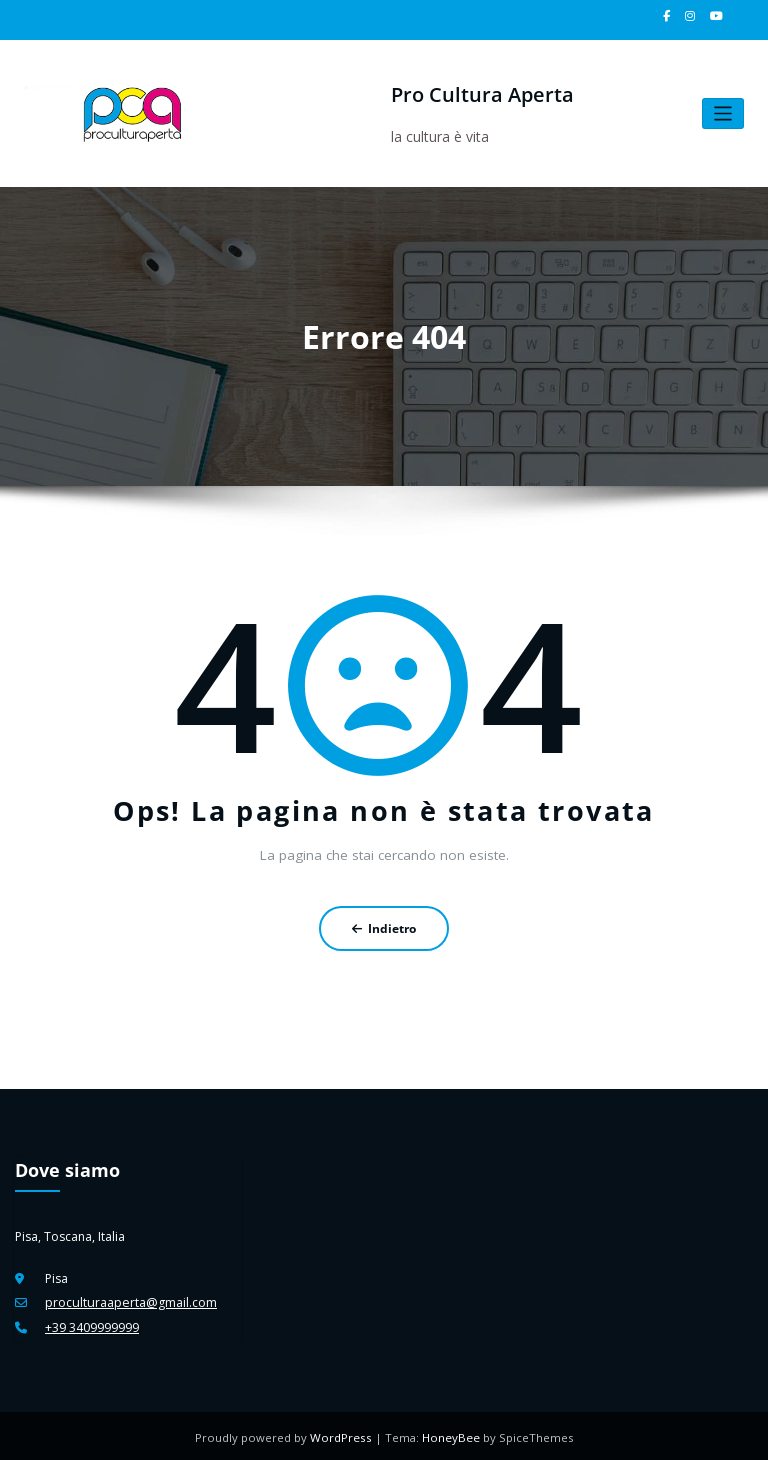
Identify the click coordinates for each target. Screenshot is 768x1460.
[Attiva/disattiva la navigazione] (723, 113)
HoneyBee (450, 1434)
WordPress (343, 1434)
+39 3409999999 (92, 1325)
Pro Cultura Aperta (480, 94)
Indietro (384, 927)
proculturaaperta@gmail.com (129, 1301)
